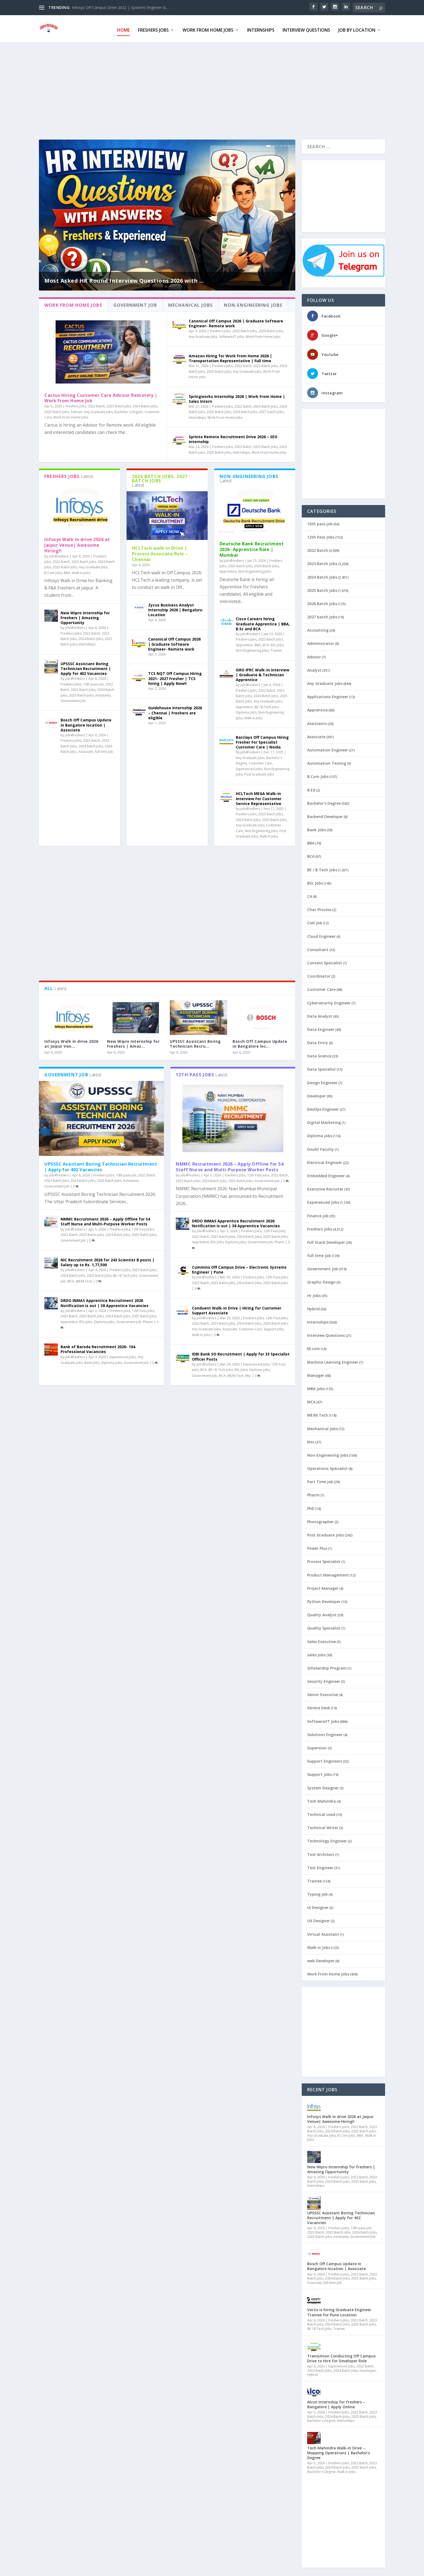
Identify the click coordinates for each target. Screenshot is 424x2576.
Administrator (320, 641)
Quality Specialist (323, 1625)
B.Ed (311, 787)
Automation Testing (326, 760)
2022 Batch (96, 403)
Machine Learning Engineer (332, 1359)
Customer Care (260, 760)
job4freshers (59, 553)
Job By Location (356, 28)
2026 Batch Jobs (271, 328)
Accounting (318, 627)
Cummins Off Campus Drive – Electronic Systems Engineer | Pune (239, 1267)
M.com (313, 1346)
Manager (315, 1373)
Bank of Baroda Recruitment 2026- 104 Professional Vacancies (98, 1347)
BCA (266, 642)
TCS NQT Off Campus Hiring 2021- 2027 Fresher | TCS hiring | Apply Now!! (175, 675)
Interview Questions (306, 28)
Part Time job (320, 1479)
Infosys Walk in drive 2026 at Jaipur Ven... (71, 1041)
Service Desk (318, 1705)
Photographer (320, 1519)
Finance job (318, 1213)
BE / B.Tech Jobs (266, 704)
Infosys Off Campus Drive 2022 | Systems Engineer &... (120, 7)
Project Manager (323, 1585)
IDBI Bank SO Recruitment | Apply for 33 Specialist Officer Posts (241, 1354)
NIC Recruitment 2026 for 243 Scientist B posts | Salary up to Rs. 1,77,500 (107, 1260)
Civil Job (314, 920)
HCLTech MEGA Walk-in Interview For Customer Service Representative (258, 796)
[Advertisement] (201, 88)
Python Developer (323, 1599)
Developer (316, 1093)
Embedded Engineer (326, 1173)
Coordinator (318, 973)
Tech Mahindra (321, 1798)
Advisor (76, 409)
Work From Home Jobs (208, 28)
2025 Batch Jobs (56, 409)
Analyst (314, 667)
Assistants (103, 692)
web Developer (320, 1958)
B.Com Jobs (53, 570)
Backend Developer (325, 814)
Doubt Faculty (320, 1146)
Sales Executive (321, 1639)
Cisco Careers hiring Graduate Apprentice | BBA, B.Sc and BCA (263, 621)
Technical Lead (321, 1812)
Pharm (148, 1319)
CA (309, 893)
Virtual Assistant (323, 1931)
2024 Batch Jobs (145, 403)
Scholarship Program (327, 1665)
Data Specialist (321, 1066)
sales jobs (316, 1652)
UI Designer (318, 1905)
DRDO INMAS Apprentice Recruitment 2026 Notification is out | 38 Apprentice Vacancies (104, 1300)
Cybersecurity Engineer (329, 1000)
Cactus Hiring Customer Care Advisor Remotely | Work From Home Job (100, 395)
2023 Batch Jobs (119, 403)
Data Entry (317, 1040)
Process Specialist (323, 1559)
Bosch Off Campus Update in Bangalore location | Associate (86, 722)
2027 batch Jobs (271, 409)
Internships (260, 28)
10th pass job (93, 682)
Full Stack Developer (326, 1239)
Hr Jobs (314, 1293)
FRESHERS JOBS (153, 28)
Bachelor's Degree (128, 409)
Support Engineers (324, 1758)
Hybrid (313, 1306)
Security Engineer (323, 1678)
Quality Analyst (322, 1612)
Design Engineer (322, 1080)
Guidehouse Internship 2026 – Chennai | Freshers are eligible (175, 710)
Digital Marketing (324, 1120)
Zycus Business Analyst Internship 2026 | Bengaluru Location (175, 607)
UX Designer (318, 1918)
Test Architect (320, 1852)
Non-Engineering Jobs (254, 569)
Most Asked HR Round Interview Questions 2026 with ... (124, 278)
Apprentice (228, 569)
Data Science (319, 1053)
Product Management (328, 1572)
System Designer (323, 1785)
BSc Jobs (277, 642)
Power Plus (317, 1545)
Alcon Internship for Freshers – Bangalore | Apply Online (336, 2402)
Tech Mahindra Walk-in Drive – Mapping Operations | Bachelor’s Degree (338, 2450)
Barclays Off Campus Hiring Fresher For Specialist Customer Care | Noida (262, 739)
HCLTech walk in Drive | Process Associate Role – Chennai (160, 551)
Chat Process (319, 907)
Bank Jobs (92, 1360)
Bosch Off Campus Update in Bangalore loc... (260, 1041)
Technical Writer (322, 1825)
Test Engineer (320, 1865)
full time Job (104, 749)
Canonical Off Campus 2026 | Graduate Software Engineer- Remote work (236, 321)
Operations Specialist (327, 1466)
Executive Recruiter (325, 1186)
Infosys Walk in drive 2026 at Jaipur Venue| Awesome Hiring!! (77, 542)
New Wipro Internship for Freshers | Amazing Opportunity (85, 615)
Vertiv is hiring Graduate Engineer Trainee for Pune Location (339, 2310)
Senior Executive (322, 1692)
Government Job (73, 698)
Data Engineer (320, 1027)
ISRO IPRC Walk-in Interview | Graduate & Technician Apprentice (262, 672)
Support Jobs (274, 1326)
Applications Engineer (327, 694)
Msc (248, 1373)
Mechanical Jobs (322, 1426)
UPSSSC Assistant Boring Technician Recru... (195, 1041)
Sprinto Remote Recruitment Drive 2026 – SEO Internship (233, 437)
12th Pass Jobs (143, 1226)
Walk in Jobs (81, 570)
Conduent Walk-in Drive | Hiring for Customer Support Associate (236, 1308)
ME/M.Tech (84, 1279)
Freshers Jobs (75, 403)
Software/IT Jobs (231, 334)
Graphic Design (321, 1279)
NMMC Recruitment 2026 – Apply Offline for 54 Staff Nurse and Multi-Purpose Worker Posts (105, 1219)
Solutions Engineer (325, 1732)
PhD (310, 1506)
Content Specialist (324, 960)
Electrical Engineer (324, 1160)
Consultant (318, 947)
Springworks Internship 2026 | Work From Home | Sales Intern (237, 396)
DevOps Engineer (323, 1106)
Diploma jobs (246, 710)
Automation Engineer (327, 747)
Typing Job (317, 1891)
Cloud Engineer (321, 933)
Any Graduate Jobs (98, 409)
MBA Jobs (316, 1386)
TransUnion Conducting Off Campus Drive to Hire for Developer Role (341, 2356)
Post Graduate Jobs (259, 772)
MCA (70, 1279)
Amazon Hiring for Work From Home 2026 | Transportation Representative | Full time (230, 356)
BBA (67, 570)
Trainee (276, 648)
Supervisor (317, 1745)
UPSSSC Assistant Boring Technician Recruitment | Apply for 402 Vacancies (86, 666)
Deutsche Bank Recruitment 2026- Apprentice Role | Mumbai (252, 547)
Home (123, 28)
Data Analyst (319, 1013)
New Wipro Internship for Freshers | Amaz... (133, 1041)
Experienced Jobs (249, 766)
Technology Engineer (327, 1838)
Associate (85, 749)
